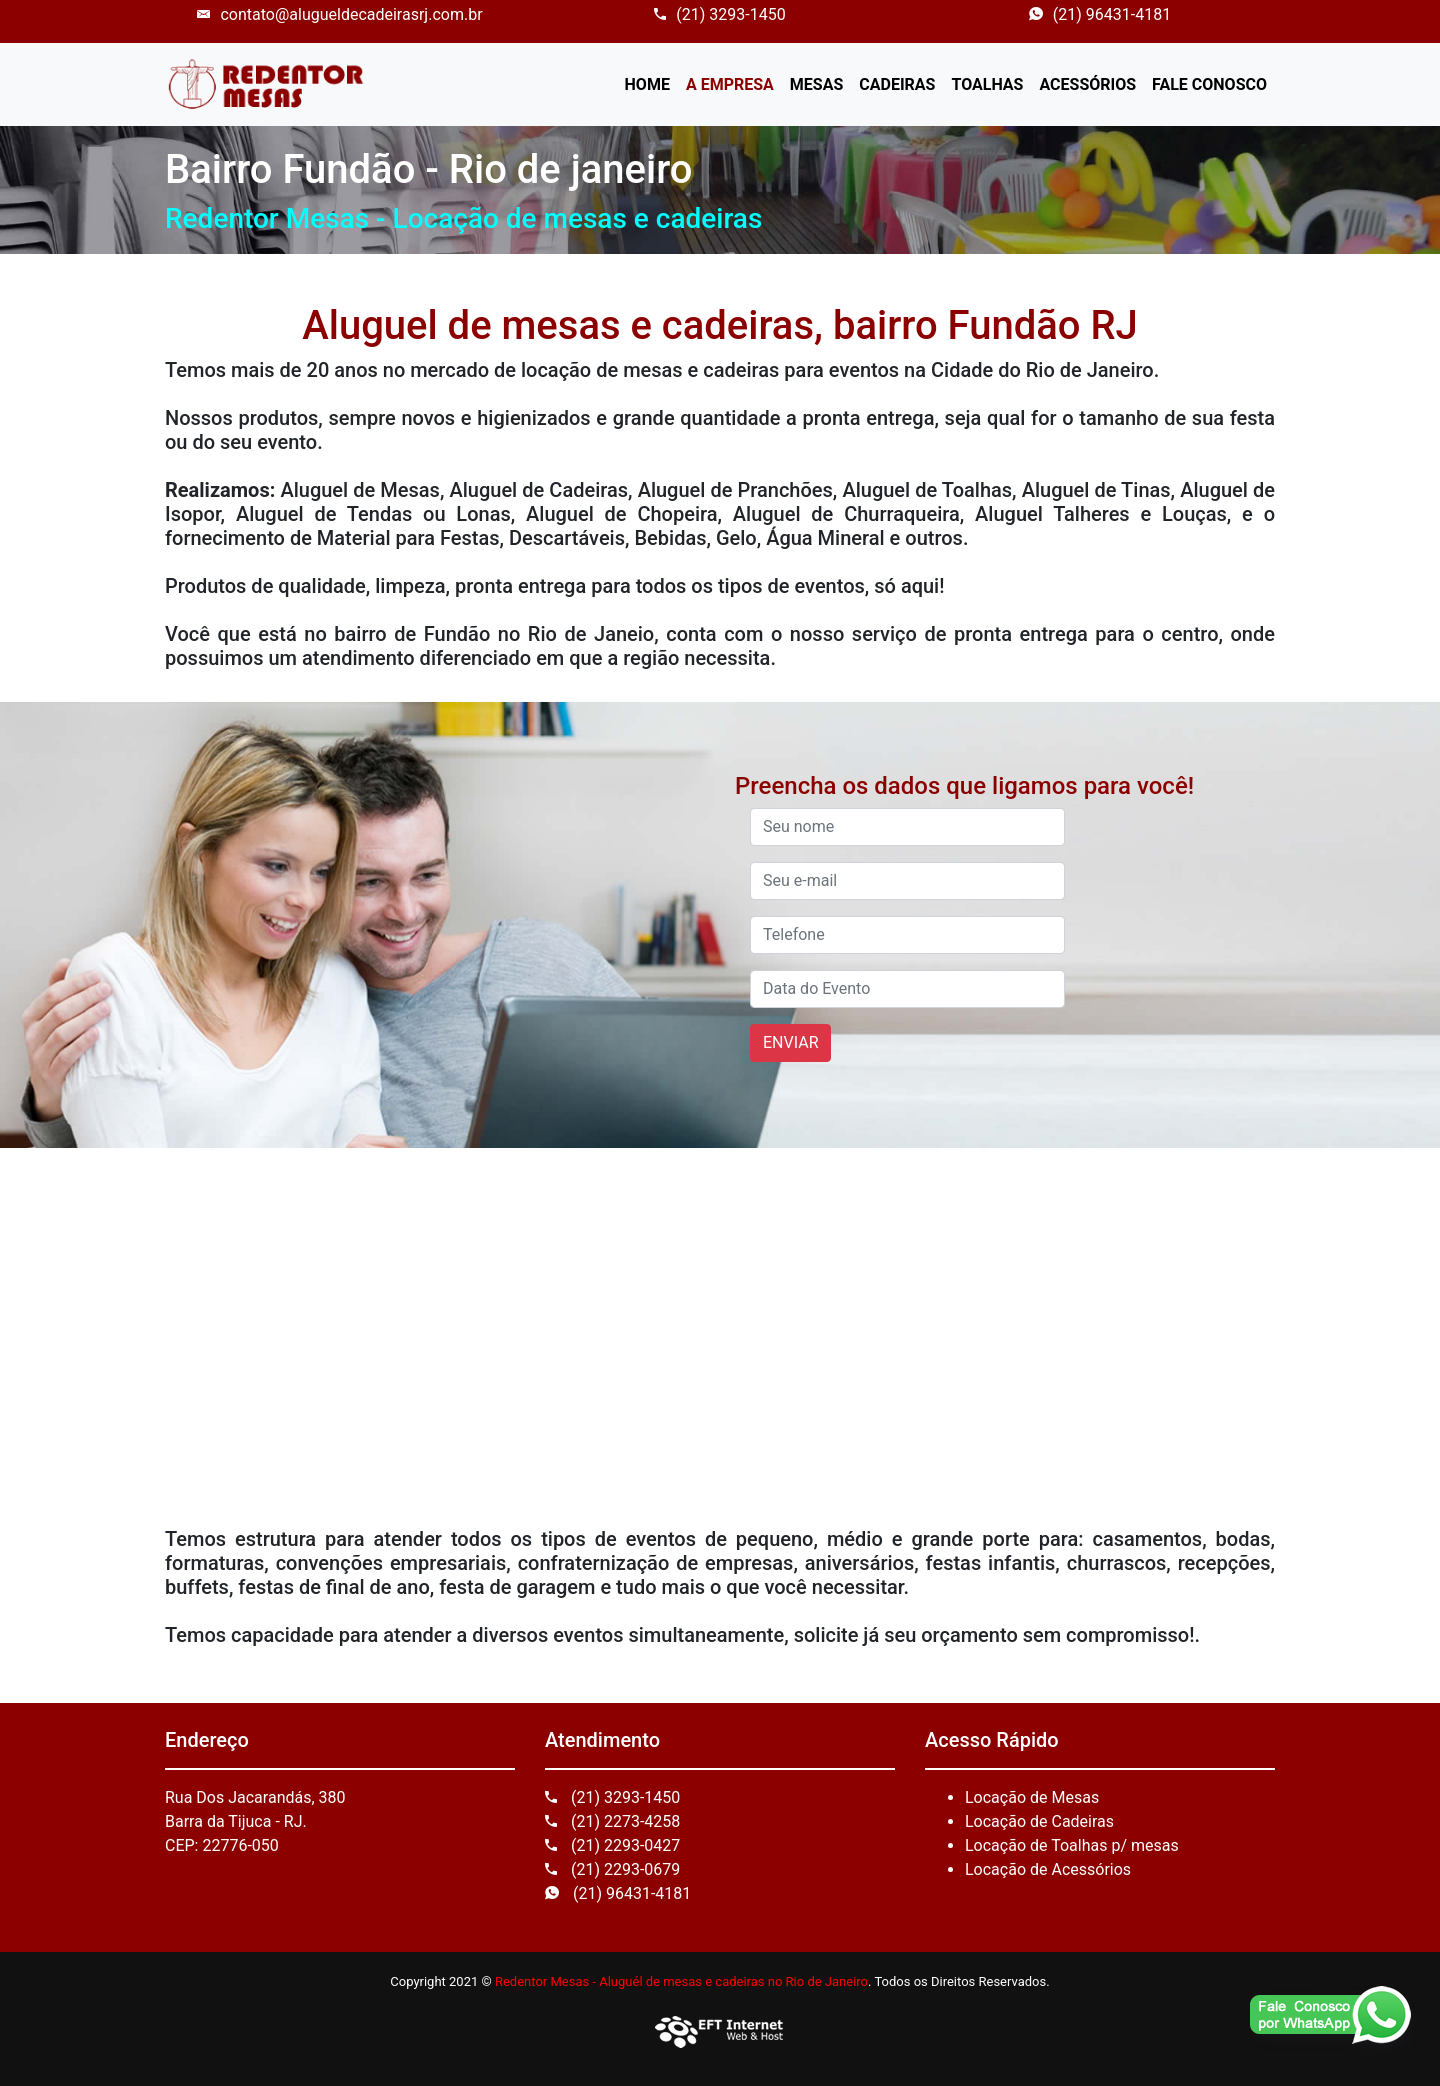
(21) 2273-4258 (612, 1821)
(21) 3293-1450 (719, 14)
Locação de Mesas (1032, 1797)
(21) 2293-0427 (612, 1845)
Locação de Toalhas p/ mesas (1072, 1845)
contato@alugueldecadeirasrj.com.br (339, 14)
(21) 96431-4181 (1100, 14)
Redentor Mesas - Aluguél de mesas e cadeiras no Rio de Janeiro (681, 1981)
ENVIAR (790, 1042)
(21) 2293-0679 (612, 1869)
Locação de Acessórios (1048, 1869)
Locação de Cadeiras (1039, 1821)
